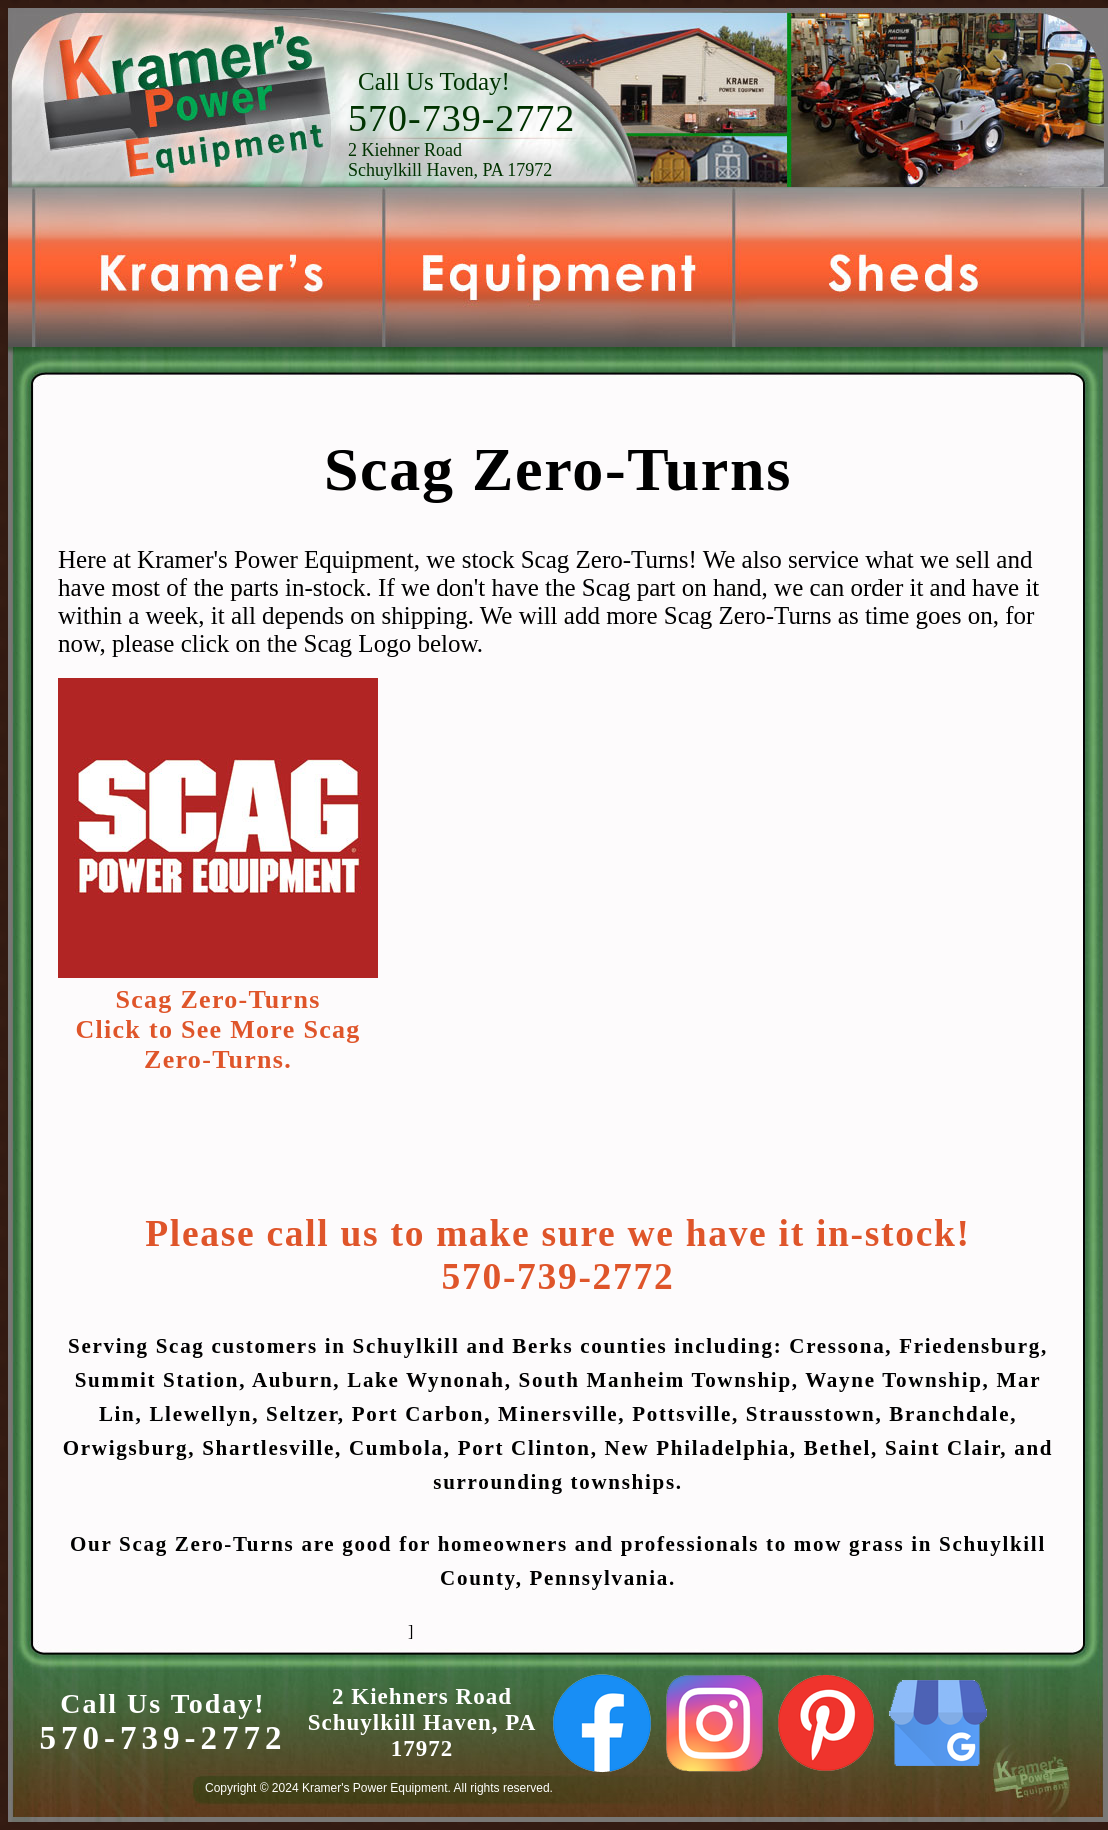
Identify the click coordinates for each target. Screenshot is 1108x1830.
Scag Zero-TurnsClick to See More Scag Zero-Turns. (217, 1029)
